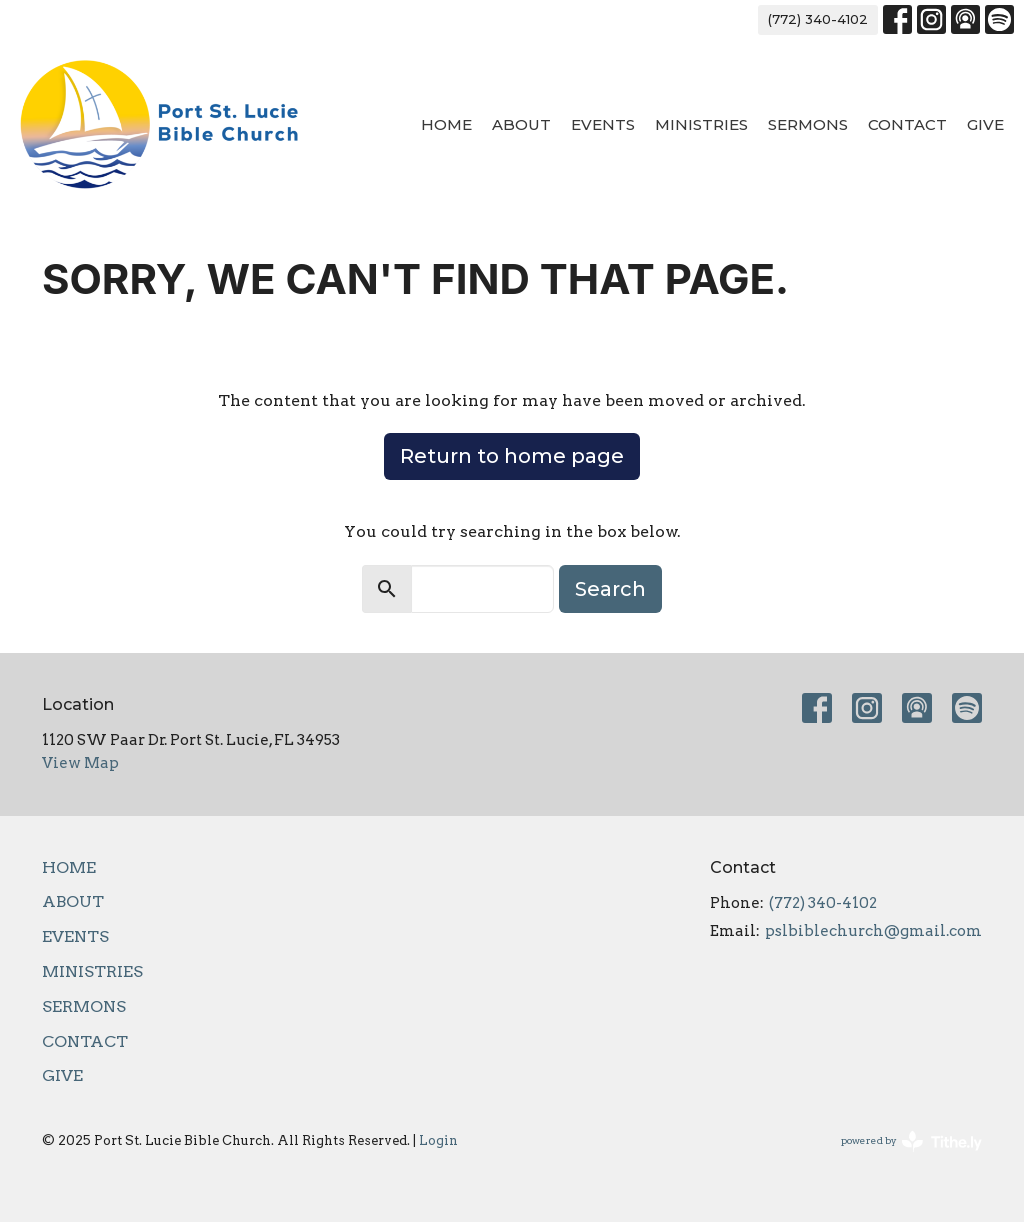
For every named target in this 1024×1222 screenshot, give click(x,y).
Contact (907, 124)
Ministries (701, 124)
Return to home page (512, 456)
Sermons (808, 124)
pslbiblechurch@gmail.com (873, 931)
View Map (80, 763)
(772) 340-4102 (818, 19)
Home (446, 124)
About (521, 124)
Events (603, 124)
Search (610, 589)
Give (985, 124)
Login (438, 1140)
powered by (911, 1141)
